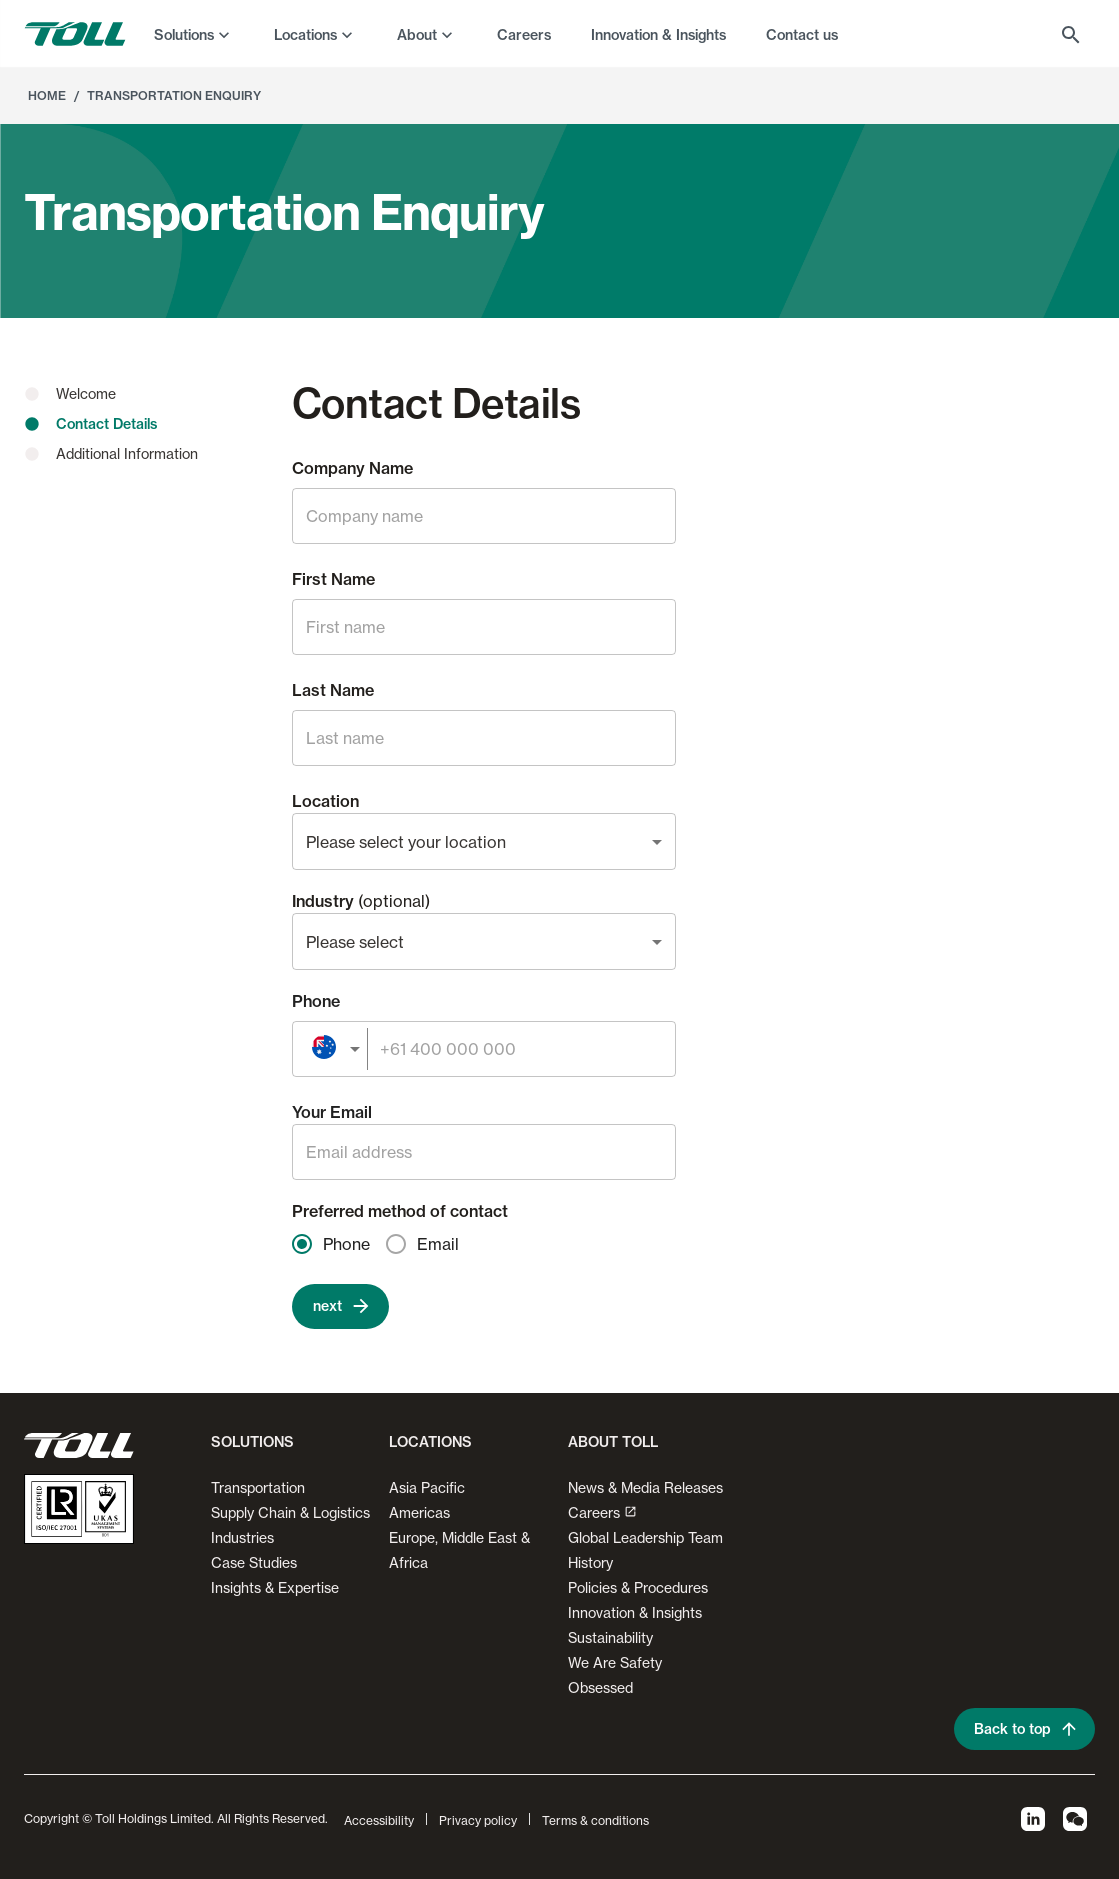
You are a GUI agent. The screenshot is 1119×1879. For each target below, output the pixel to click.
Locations (305, 35)
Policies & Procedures (638, 1587)
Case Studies (254, 1562)
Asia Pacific (427, 1487)
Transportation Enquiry (174, 95)
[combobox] (484, 841)
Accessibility (379, 1820)
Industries (242, 1537)
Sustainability (610, 1637)
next (340, 1306)
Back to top (1024, 1729)
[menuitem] (194, 34)
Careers (602, 1512)
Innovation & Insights (635, 1612)
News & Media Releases (645, 1487)
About (417, 35)
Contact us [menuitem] (802, 35)
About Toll (613, 1442)
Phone (316, 1001)
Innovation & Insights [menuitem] (658, 35)
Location (325, 801)
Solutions (184, 35)
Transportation (258, 1487)
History (590, 1562)
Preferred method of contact (400, 1211)
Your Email (332, 1112)
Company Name (352, 468)
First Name (333, 579)
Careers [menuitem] (524, 35)
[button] (248, 1450)
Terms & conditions (595, 1820)
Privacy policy (478, 1820)
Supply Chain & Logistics (290, 1512)
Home (47, 95)
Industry (361, 901)
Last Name (333, 690)
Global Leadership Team (645, 1537)
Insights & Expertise (275, 1587)
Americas (419, 1512)
